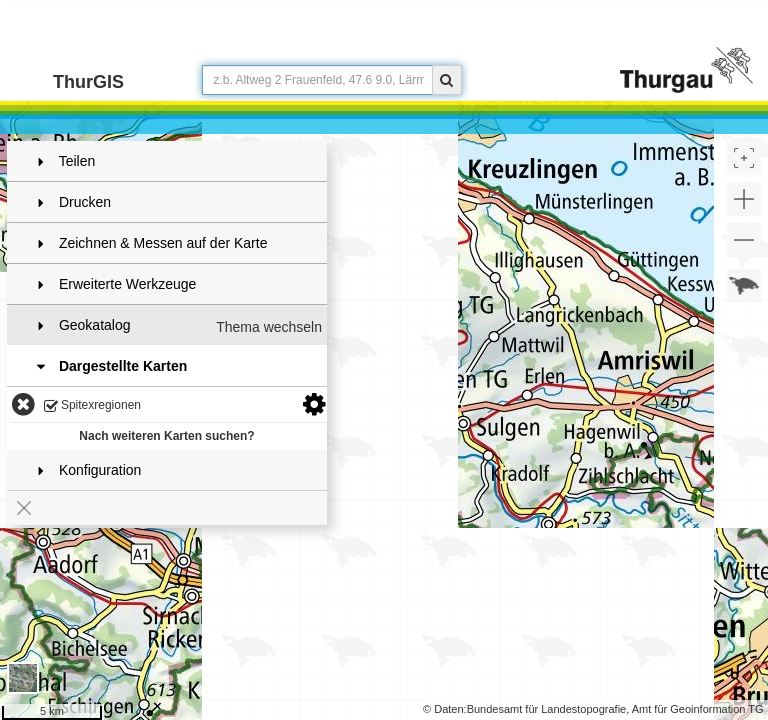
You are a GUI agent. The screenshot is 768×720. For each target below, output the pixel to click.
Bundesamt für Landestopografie (547, 709)
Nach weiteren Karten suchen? (166, 436)
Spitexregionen (92, 406)
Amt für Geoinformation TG (698, 709)
